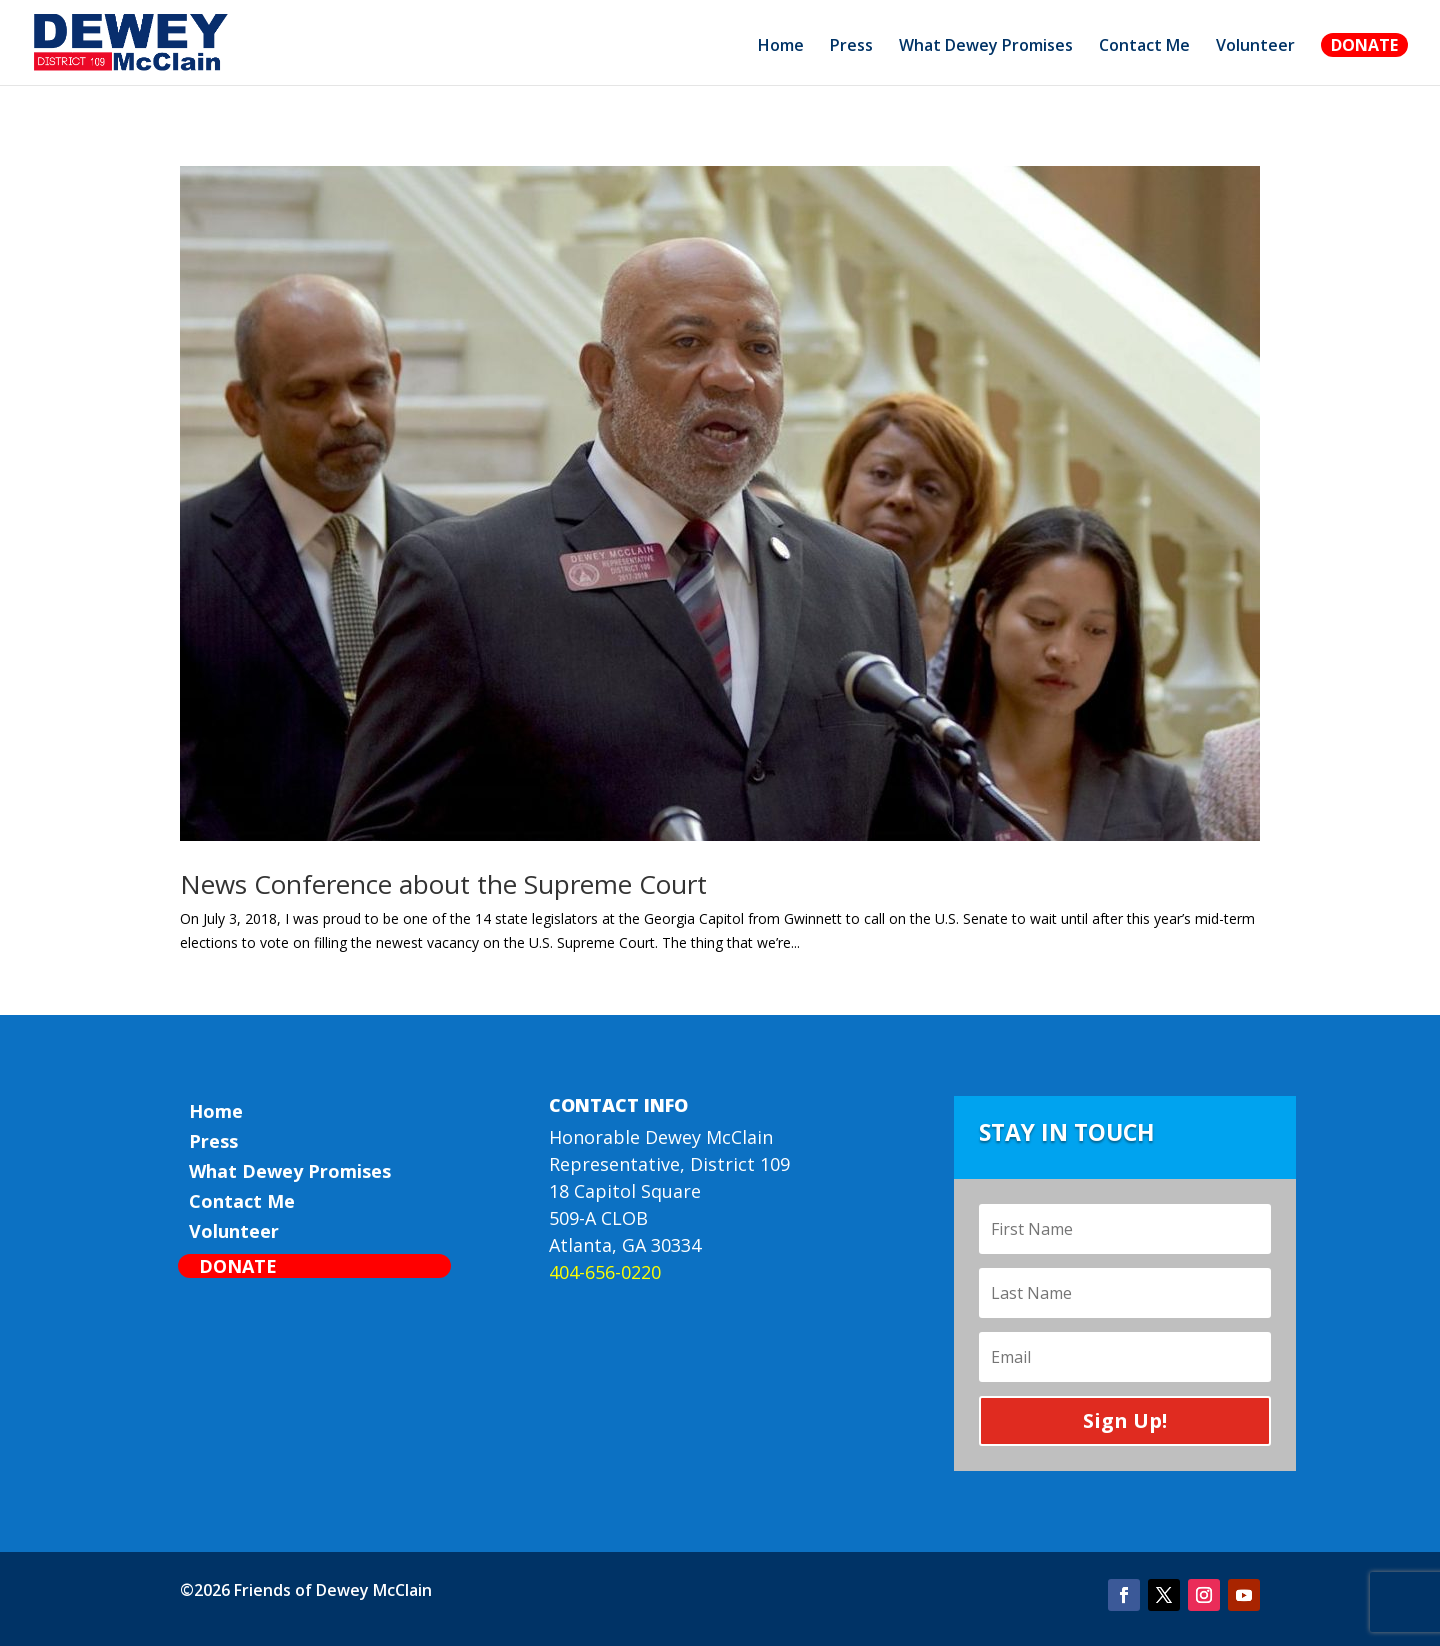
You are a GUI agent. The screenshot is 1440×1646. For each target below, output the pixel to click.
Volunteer (1255, 47)
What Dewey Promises (986, 47)
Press (851, 47)
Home (781, 47)
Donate (1364, 45)
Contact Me (1144, 47)
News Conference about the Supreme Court (443, 884)
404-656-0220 (605, 1272)
